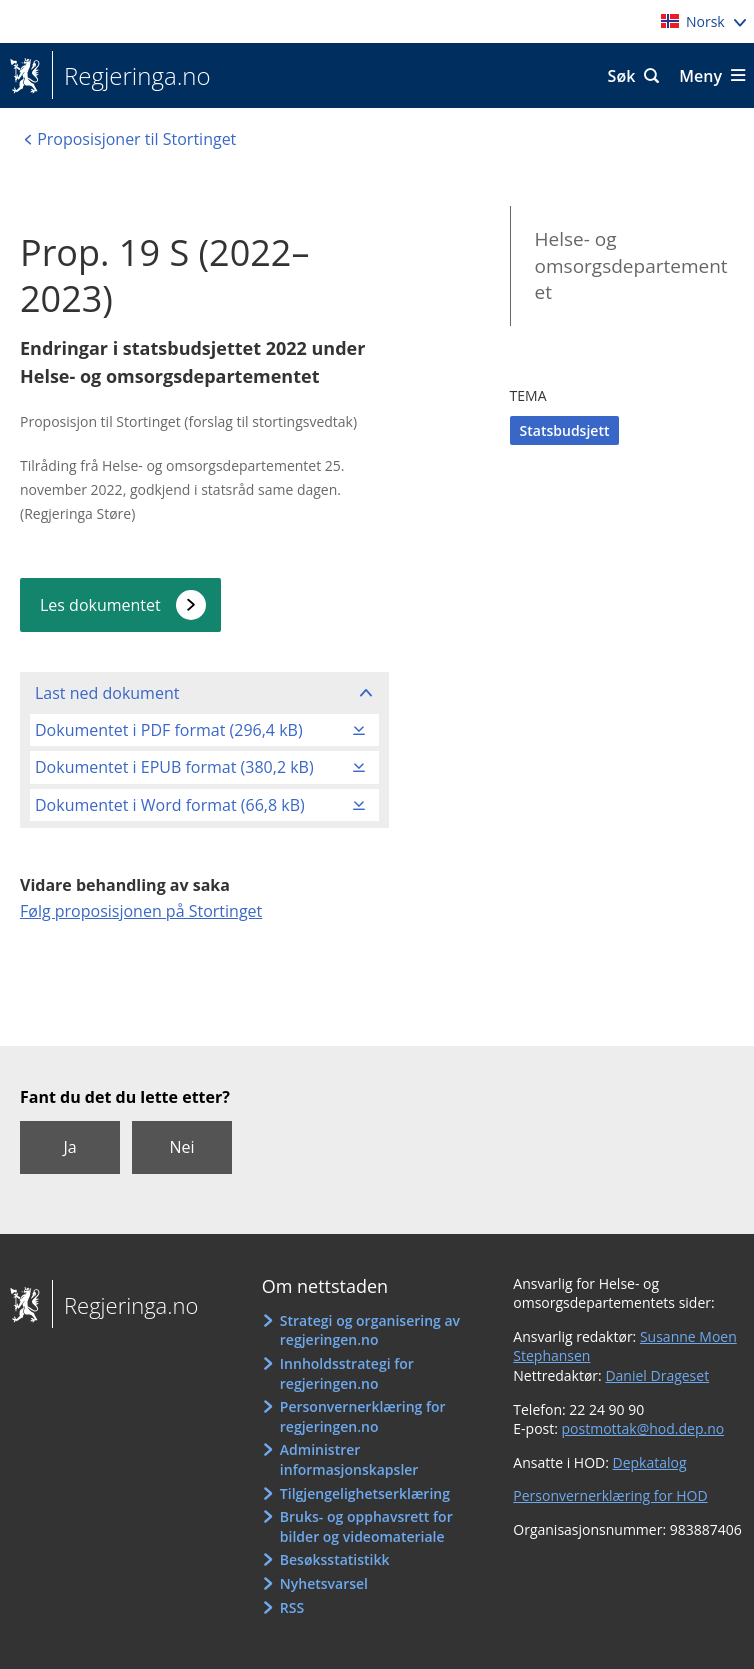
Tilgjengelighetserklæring (365, 1493)
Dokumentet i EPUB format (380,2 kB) (174, 767)
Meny (700, 76)
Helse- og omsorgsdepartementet (631, 265)
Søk (622, 76)
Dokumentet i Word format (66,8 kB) (170, 805)
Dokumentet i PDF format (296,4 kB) (169, 730)
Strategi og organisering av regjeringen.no (370, 1330)
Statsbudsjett (565, 430)
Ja (69, 1147)
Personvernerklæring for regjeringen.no (363, 1416)
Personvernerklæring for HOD (610, 1495)
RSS (292, 1607)
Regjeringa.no (131, 76)
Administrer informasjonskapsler (349, 1459)
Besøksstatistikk (335, 1559)
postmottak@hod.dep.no (643, 1428)
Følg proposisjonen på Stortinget (141, 911)
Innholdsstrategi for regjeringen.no (347, 1373)
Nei (181, 1147)
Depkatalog (650, 1462)
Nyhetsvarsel (324, 1583)
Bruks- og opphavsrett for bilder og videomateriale (366, 1526)
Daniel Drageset (657, 1375)
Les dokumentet (100, 605)
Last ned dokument (107, 693)
